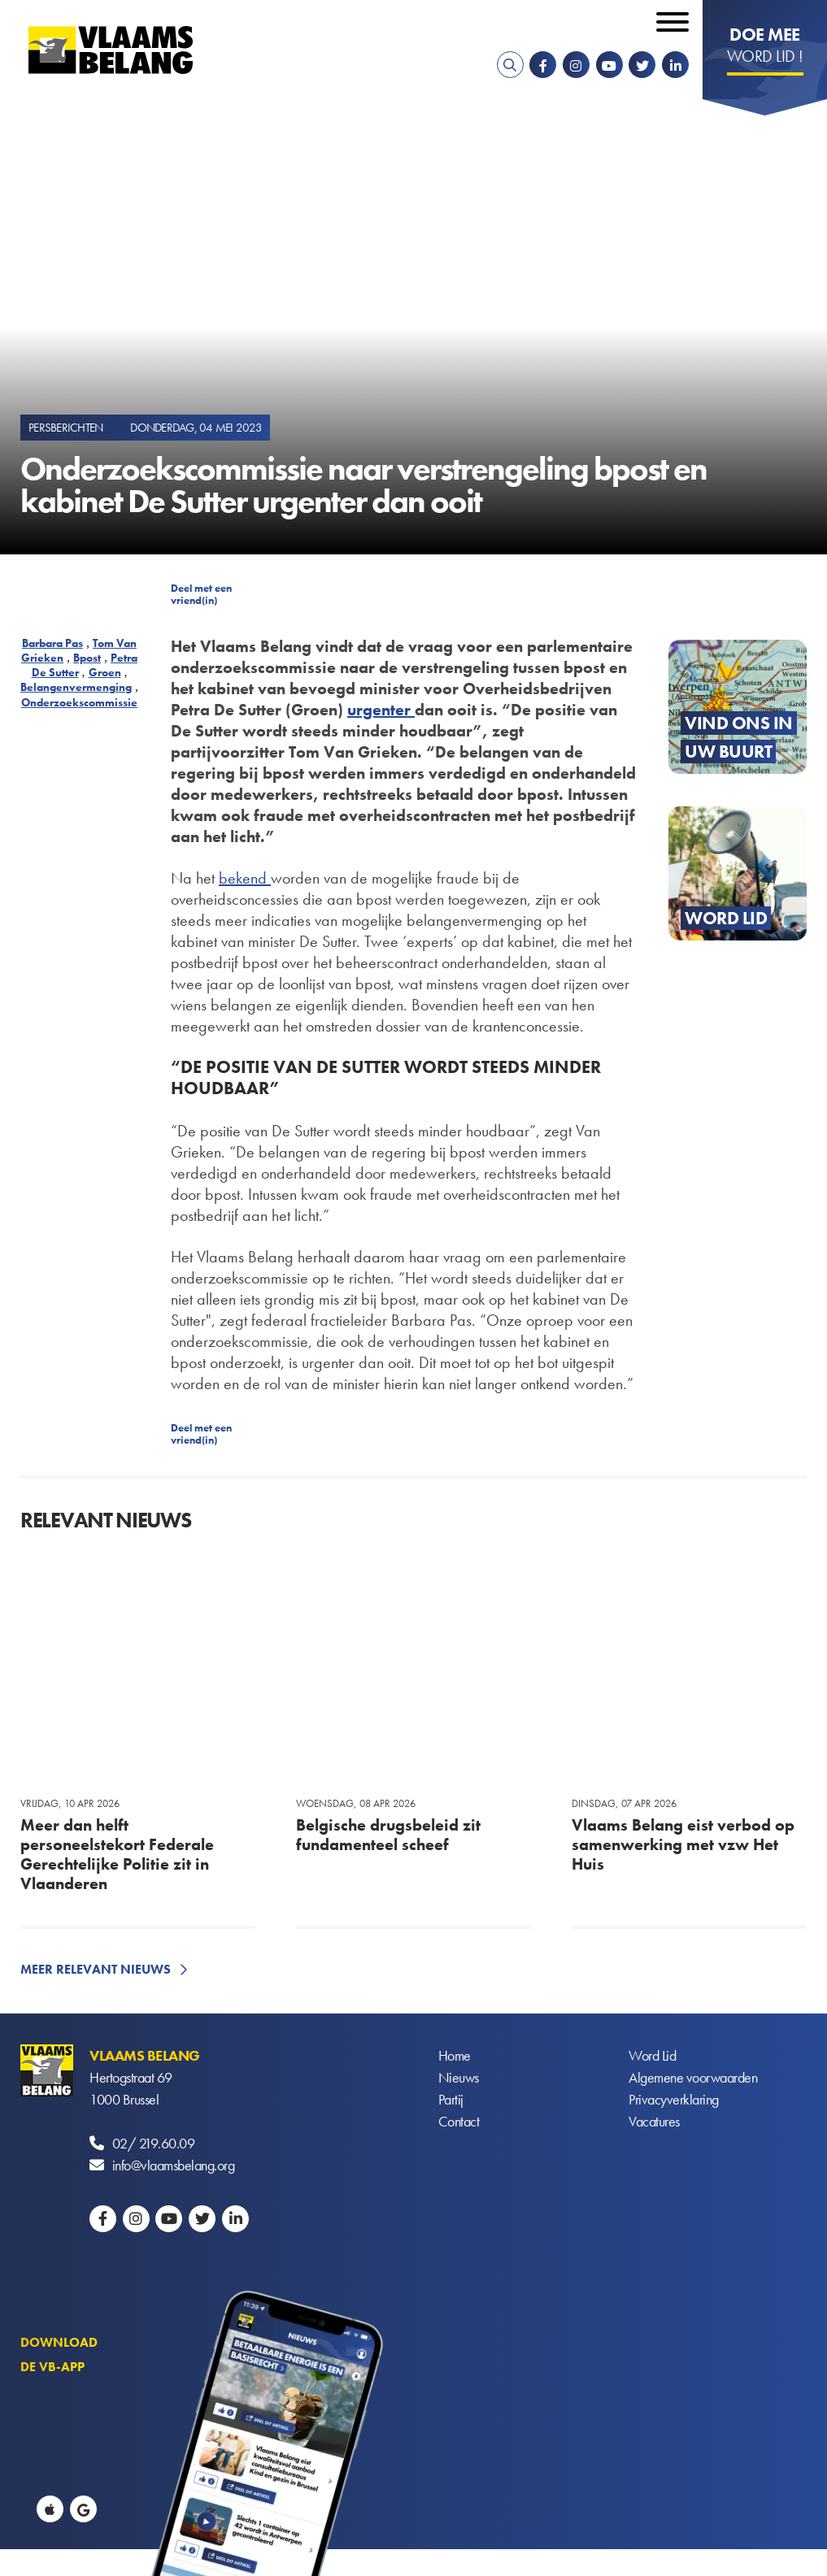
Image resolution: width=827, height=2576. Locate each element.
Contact (459, 2121)
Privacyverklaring (674, 2099)
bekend (245, 877)
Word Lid (652, 2055)
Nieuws (458, 2077)
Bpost (87, 657)
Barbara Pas (52, 643)
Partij (451, 2099)
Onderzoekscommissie (79, 702)
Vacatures (654, 2121)
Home (454, 2055)
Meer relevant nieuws (95, 1969)
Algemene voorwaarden (693, 2077)
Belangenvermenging (76, 687)
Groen (105, 672)
